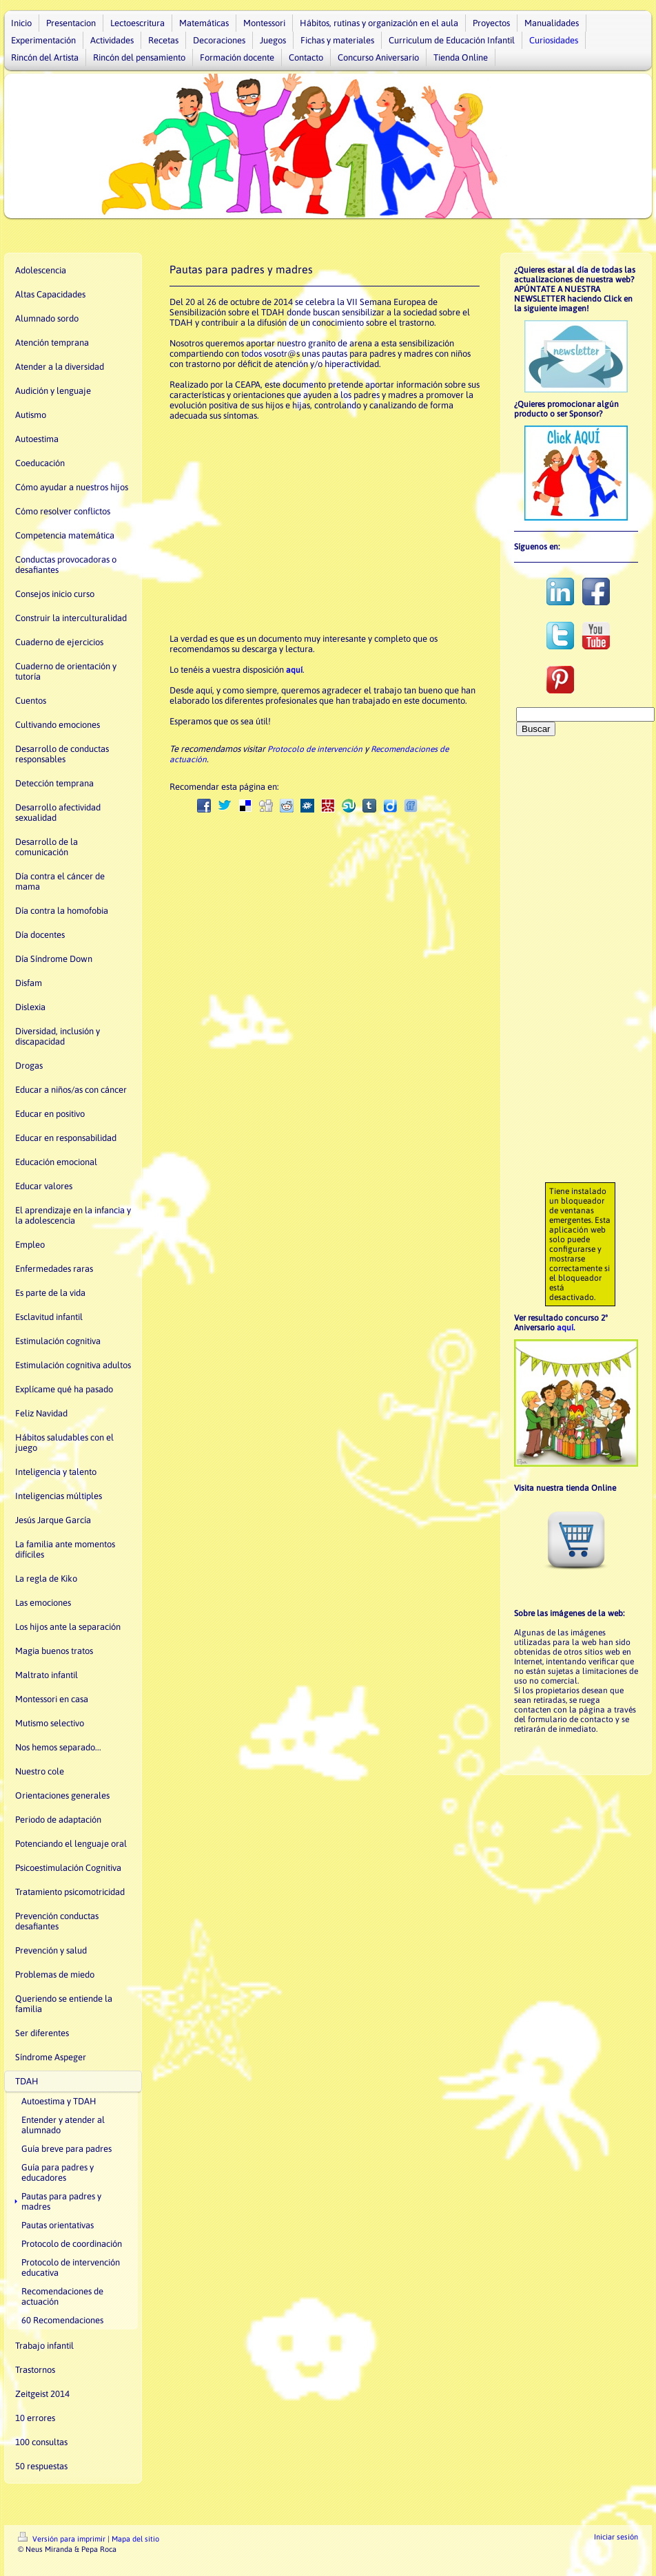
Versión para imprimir (62, 2539)
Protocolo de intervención (314, 749)
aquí (294, 670)
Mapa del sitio (135, 2539)
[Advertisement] (577, 964)
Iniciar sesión (616, 2537)
